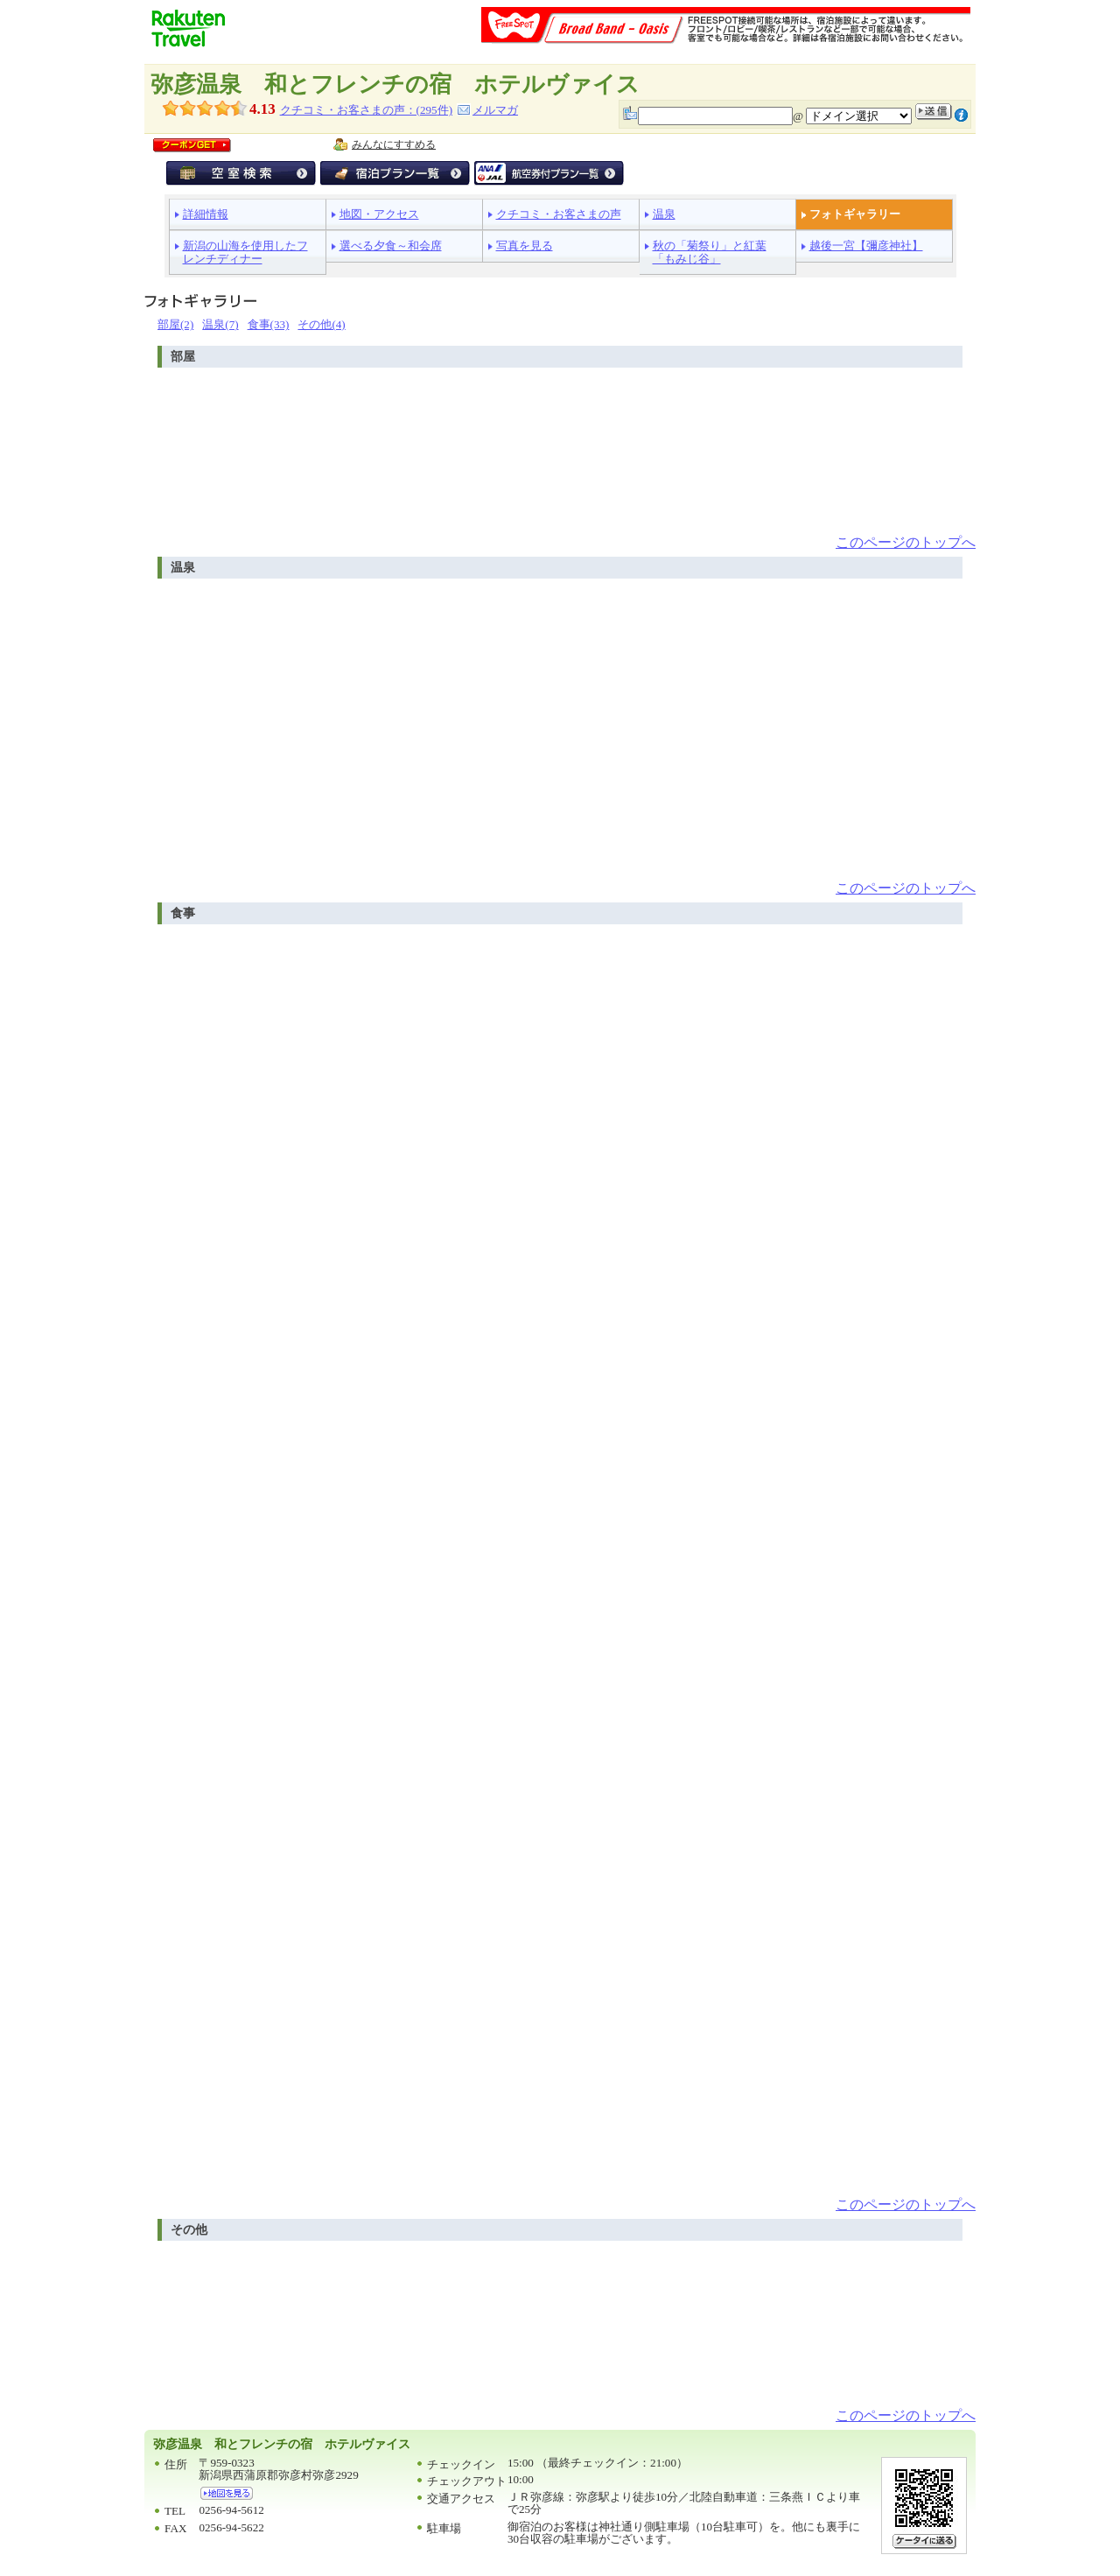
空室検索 (241, 173)
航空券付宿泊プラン (549, 173)
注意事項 (961, 115)
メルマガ (495, 109)
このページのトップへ (906, 542)
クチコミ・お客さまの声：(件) (366, 109)
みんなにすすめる (394, 144)
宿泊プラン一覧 (395, 173)
